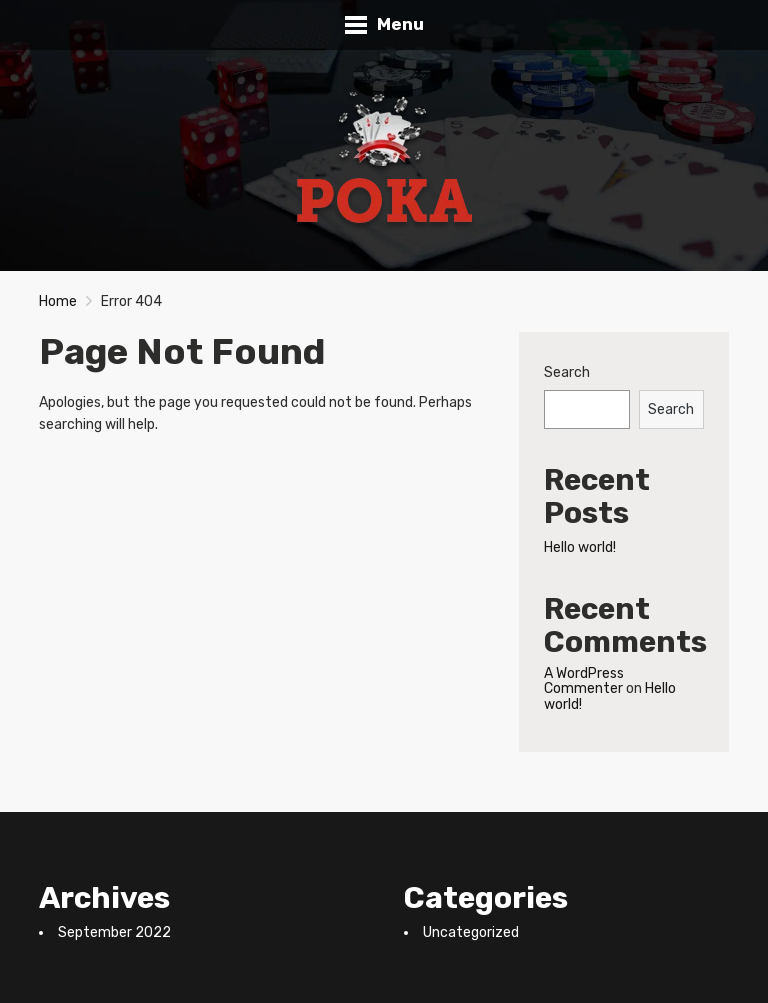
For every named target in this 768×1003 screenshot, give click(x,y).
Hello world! (580, 547)
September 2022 (114, 932)
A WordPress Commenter (584, 681)
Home (58, 301)
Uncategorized (471, 932)
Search (567, 372)
